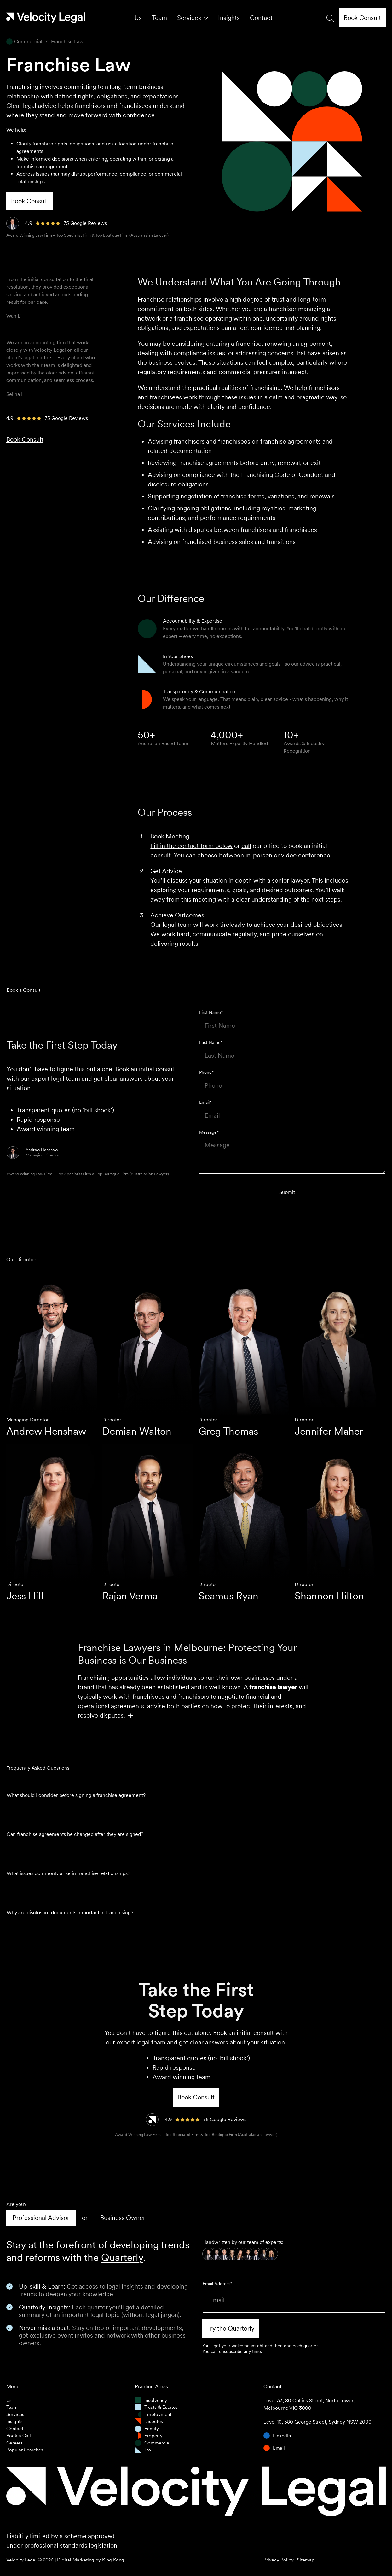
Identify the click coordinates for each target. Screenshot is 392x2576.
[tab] (41, 2218)
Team (159, 17)
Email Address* (217, 2283)
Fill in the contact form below (191, 846)
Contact (261, 17)
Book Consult (24, 439)
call (246, 846)
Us (138, 17)
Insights (229, 17)
